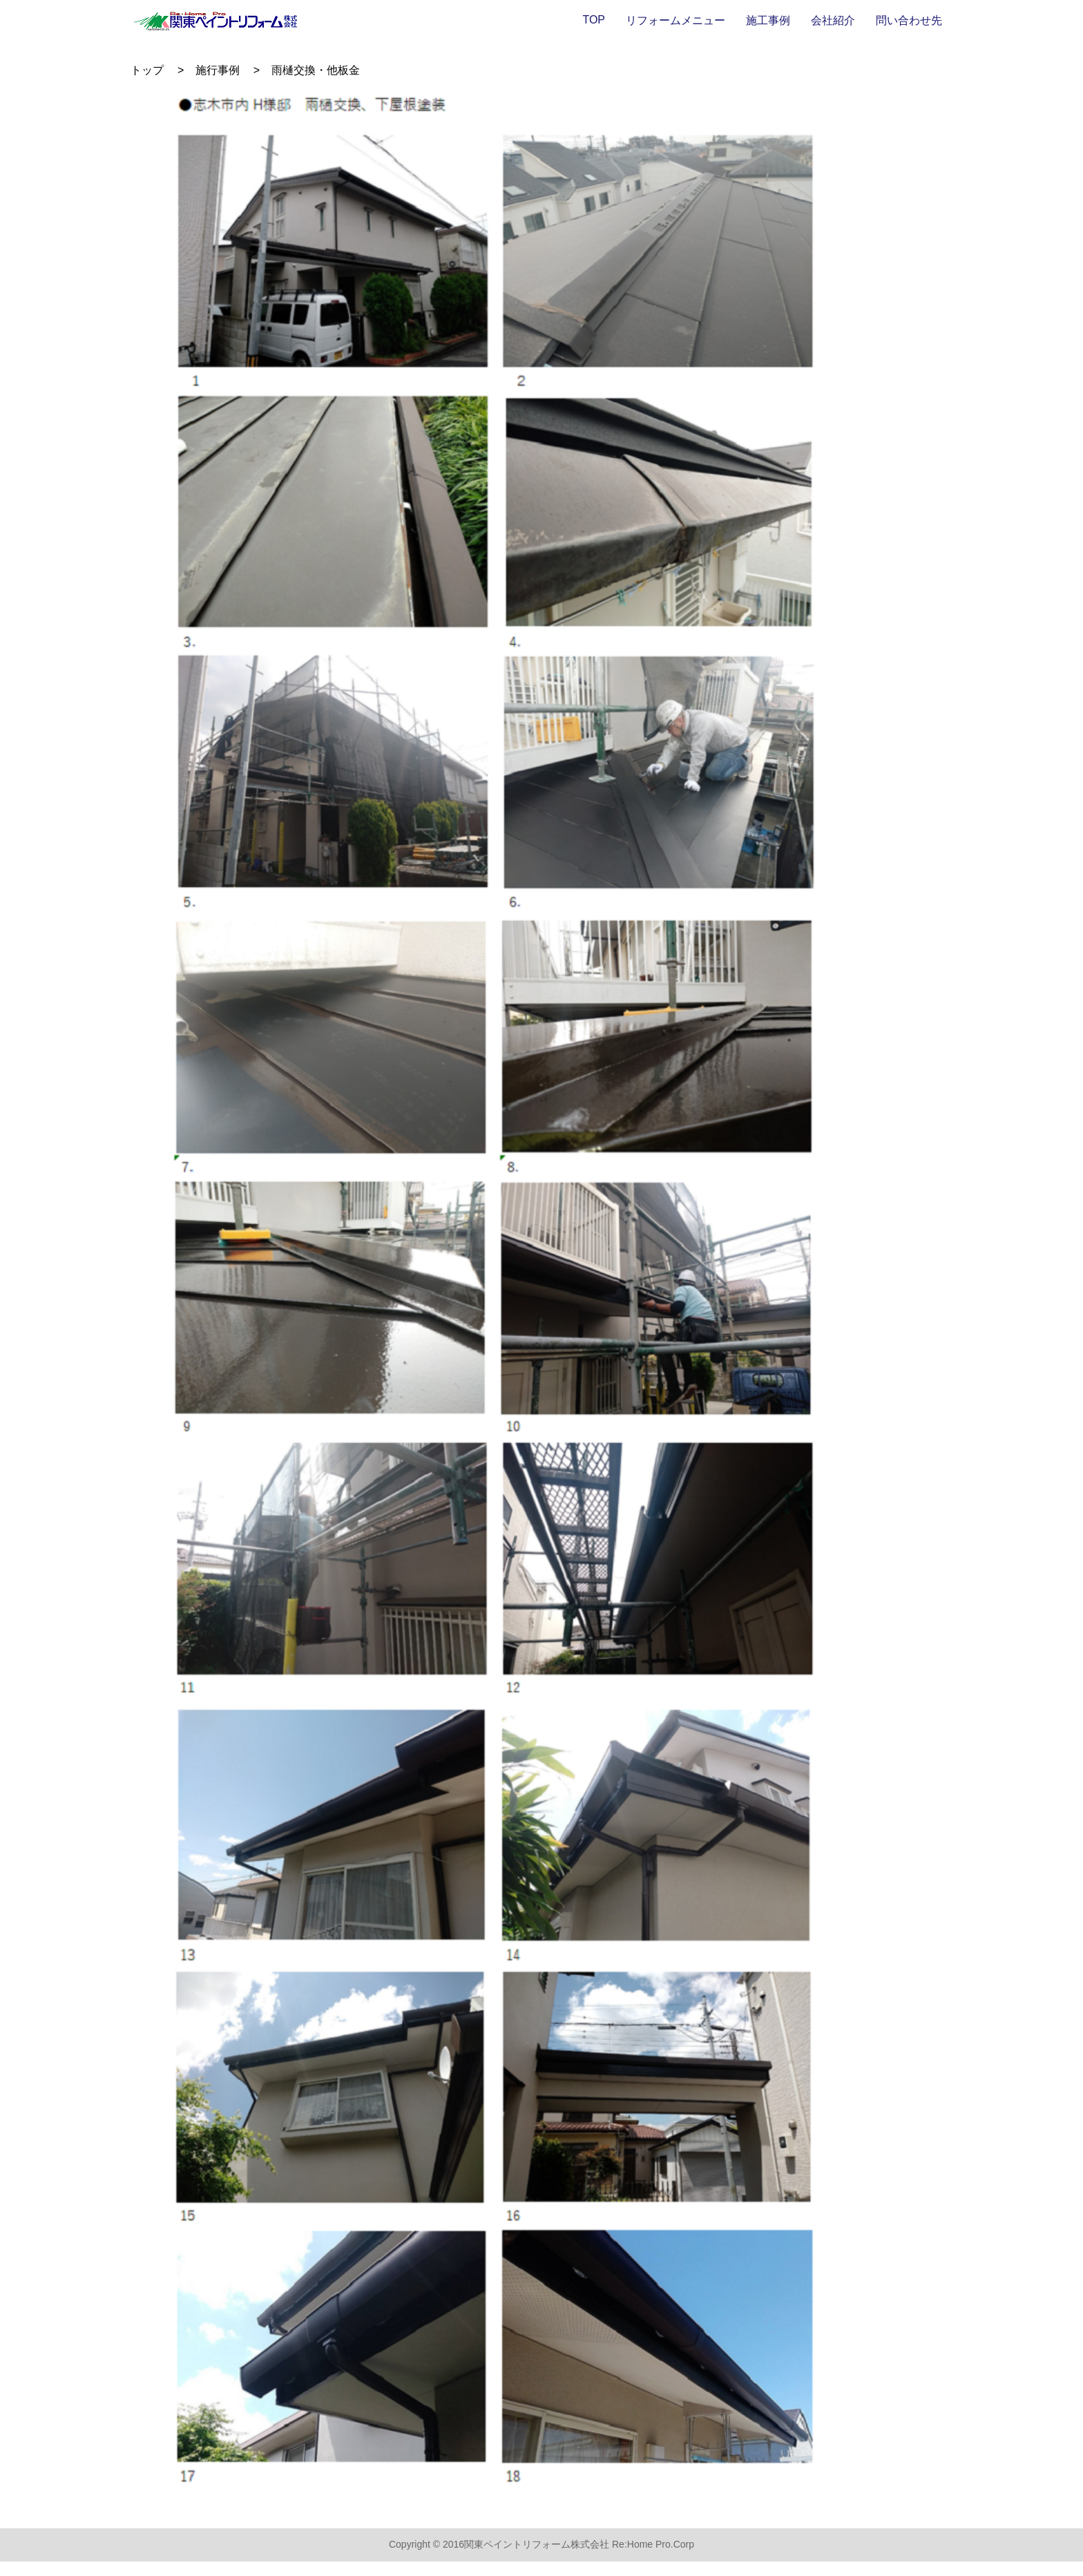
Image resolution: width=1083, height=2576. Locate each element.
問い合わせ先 (909, 20)
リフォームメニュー (675, 20)
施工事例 (768, 20)
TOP (593, 20)
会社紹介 (833, 20)
